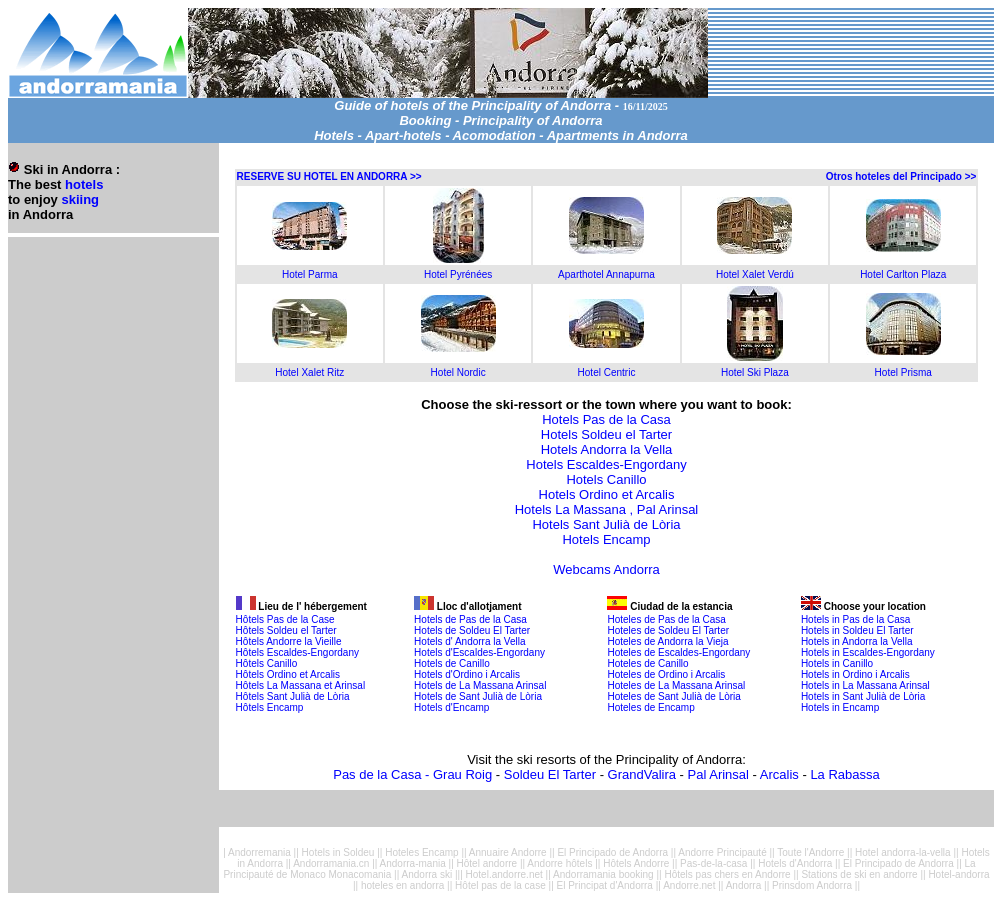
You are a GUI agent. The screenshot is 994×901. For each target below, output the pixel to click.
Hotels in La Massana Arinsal (865, 685)
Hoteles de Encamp (650, 707)
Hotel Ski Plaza (755, 372)
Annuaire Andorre (508, 852)
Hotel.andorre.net (504, 874)
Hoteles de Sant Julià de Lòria (673, 696)
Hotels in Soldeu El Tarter (857, 630)
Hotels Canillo (606, 479)
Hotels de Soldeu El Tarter (472, 630)
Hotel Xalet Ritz (309, 372)
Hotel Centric (607, 372)
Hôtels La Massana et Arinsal (301, 685)
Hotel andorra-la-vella (903, 852)
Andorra (744, 885)
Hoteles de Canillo (647, 663)
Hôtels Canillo (267, 663)
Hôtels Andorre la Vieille (289, 641)
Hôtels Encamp (270, 707)
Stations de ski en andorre (859, 874)
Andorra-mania (413, 863)
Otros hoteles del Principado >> (901, 176)
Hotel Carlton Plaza (903, 274)
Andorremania (259, 852)
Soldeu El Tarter (550, 774)
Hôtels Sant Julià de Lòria (293, 696)
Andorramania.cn (331, 863)
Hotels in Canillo (837, 663)
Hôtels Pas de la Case (285, 619)
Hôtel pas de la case (500, 885)
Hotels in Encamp (840, 707)
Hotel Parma (310, 274)
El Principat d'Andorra (605, 885)
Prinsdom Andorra (812, 885)
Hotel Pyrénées (458, 274)
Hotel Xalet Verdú (755, 274)
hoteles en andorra (402, 885)
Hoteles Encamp (421, 852)
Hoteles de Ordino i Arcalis (666, 674)
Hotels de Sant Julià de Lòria (478, 696)
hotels (84, 184)
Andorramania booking (604, 874)
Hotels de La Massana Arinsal (480, 685)
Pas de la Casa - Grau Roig (412, 774)
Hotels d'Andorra (796, 863)
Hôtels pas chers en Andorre (727, 874)
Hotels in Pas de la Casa (856, 619)
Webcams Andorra (606, 569)
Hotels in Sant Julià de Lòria (863, 696)
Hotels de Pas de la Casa (470, 619)
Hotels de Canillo (452, 663)
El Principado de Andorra (612, 852)
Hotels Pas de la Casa (606, 419)
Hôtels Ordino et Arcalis (288, 674)
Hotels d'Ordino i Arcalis (467, 674)
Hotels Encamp (606, 539)
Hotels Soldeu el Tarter (606, 434)
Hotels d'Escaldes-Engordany (479, 652)
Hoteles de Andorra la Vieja (667, 641)
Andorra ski (427, 874)
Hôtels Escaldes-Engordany (297, 652)
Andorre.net (689, 885)
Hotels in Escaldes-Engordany (868, 652)
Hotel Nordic (458, 372)
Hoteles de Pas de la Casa (666, 619)
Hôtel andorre (487, 863)
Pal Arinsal (718, 774)
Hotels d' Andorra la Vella (469, 641)
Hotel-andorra (958, 874)
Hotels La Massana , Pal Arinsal (607, 509)
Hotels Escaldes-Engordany (606, 464)
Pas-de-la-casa (713, 863)
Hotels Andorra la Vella (607, 449)
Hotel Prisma (903, 372)
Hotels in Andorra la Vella (857, 641)
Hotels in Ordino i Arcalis (855, 674)
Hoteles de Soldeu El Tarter (668, 630)
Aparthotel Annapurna (606, 274)
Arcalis (779, 774)
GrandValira (642, 774)
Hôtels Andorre (636, 863)
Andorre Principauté (723, 852)
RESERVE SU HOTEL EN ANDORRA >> (329, 176)
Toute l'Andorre (810, 852)
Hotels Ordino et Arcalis (607, 494)
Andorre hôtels (559, 863)
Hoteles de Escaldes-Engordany (678, 652)
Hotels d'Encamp (451, 707)
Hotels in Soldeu (338, 852)
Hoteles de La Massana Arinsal (676, 685)
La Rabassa (844, 774)
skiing (80, 199)
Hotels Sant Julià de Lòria (606, 524)
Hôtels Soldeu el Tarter (286, 630)
